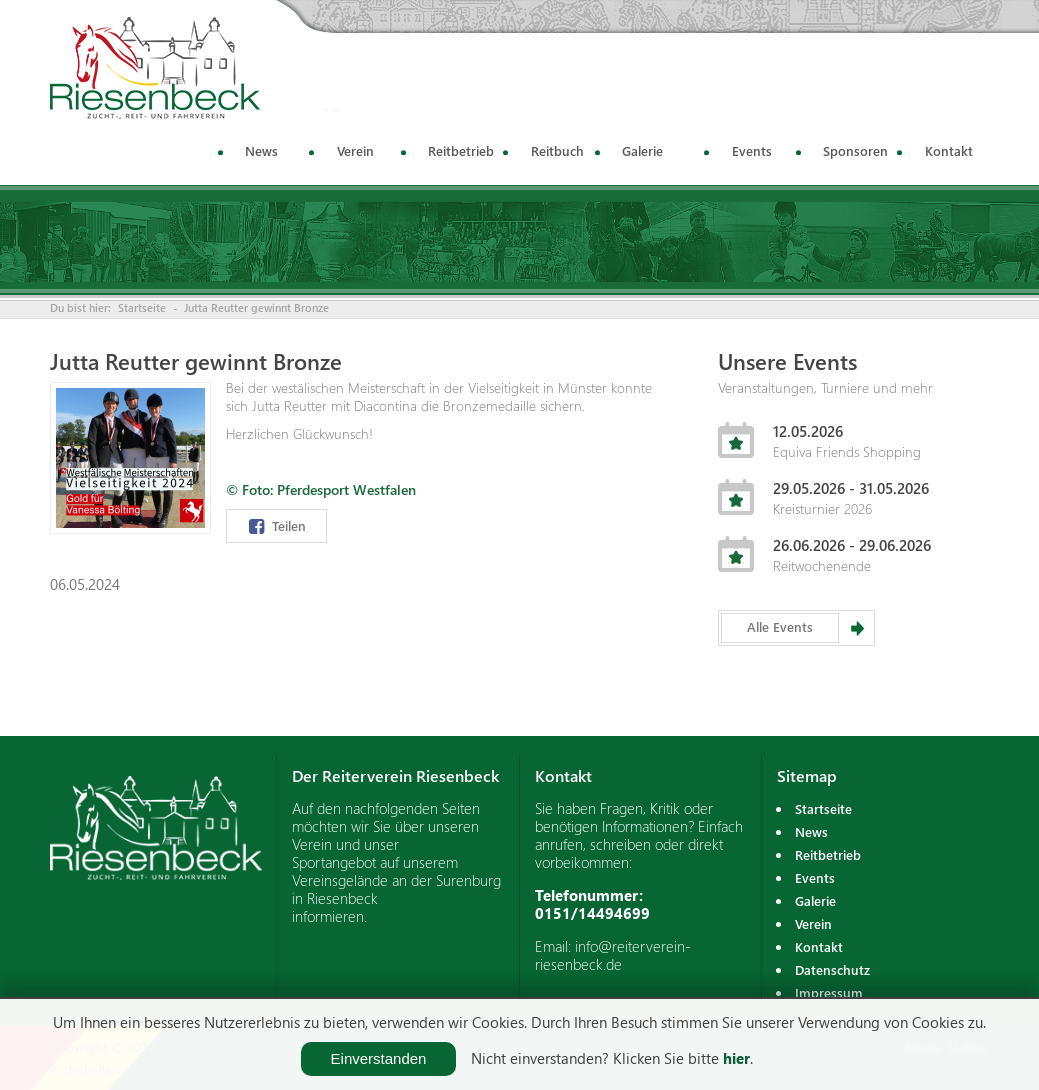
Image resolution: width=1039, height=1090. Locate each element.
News (261, 150)
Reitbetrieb (461, 150)
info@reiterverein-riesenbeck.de (613, 955)
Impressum (829, 992)
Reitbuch (557, 150)
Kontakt (949, 150)
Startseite (142, 307)
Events (752, 150)
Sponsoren (855, 150)
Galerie (642, 150)
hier (736, 1058)
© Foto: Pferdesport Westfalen (321, 489)
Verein (355, 150)
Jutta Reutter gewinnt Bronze (256, 307)
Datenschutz (832, 969)
